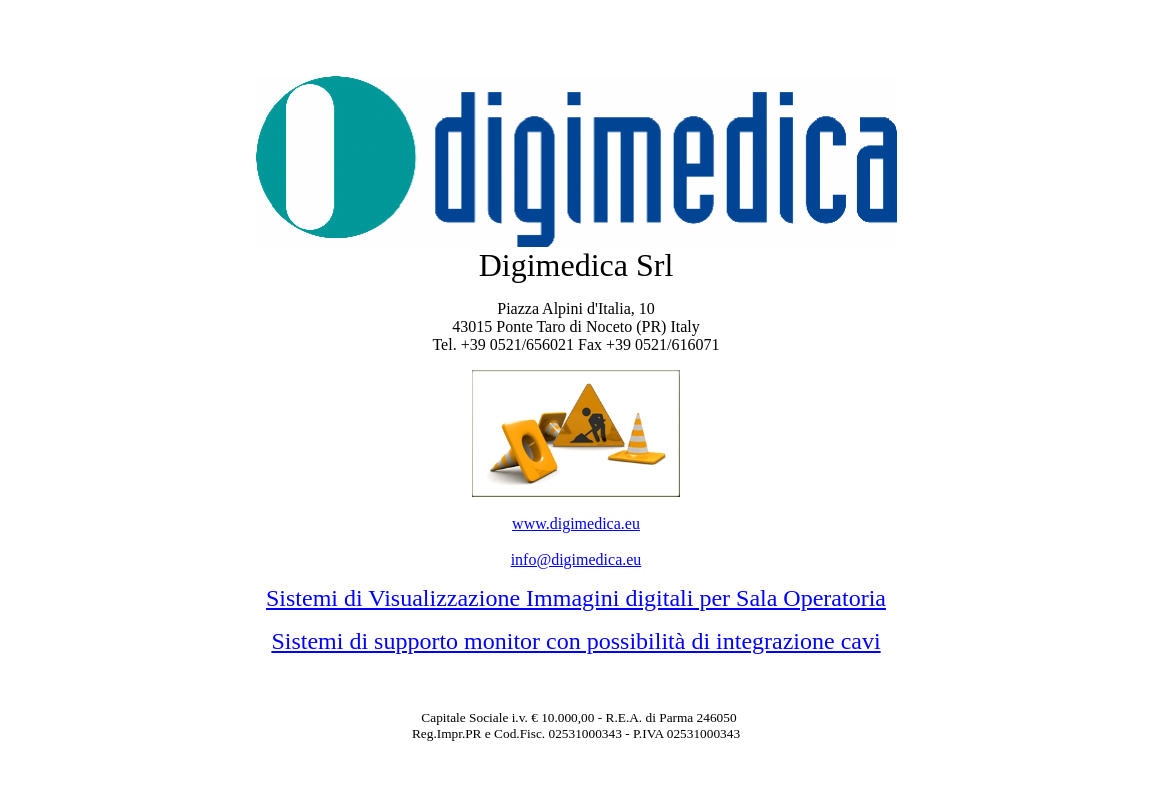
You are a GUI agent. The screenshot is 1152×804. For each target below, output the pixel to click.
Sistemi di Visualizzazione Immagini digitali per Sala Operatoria (576, 598)
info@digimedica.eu (576, 559)
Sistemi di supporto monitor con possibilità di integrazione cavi (575, 641)
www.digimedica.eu (576, 523)
